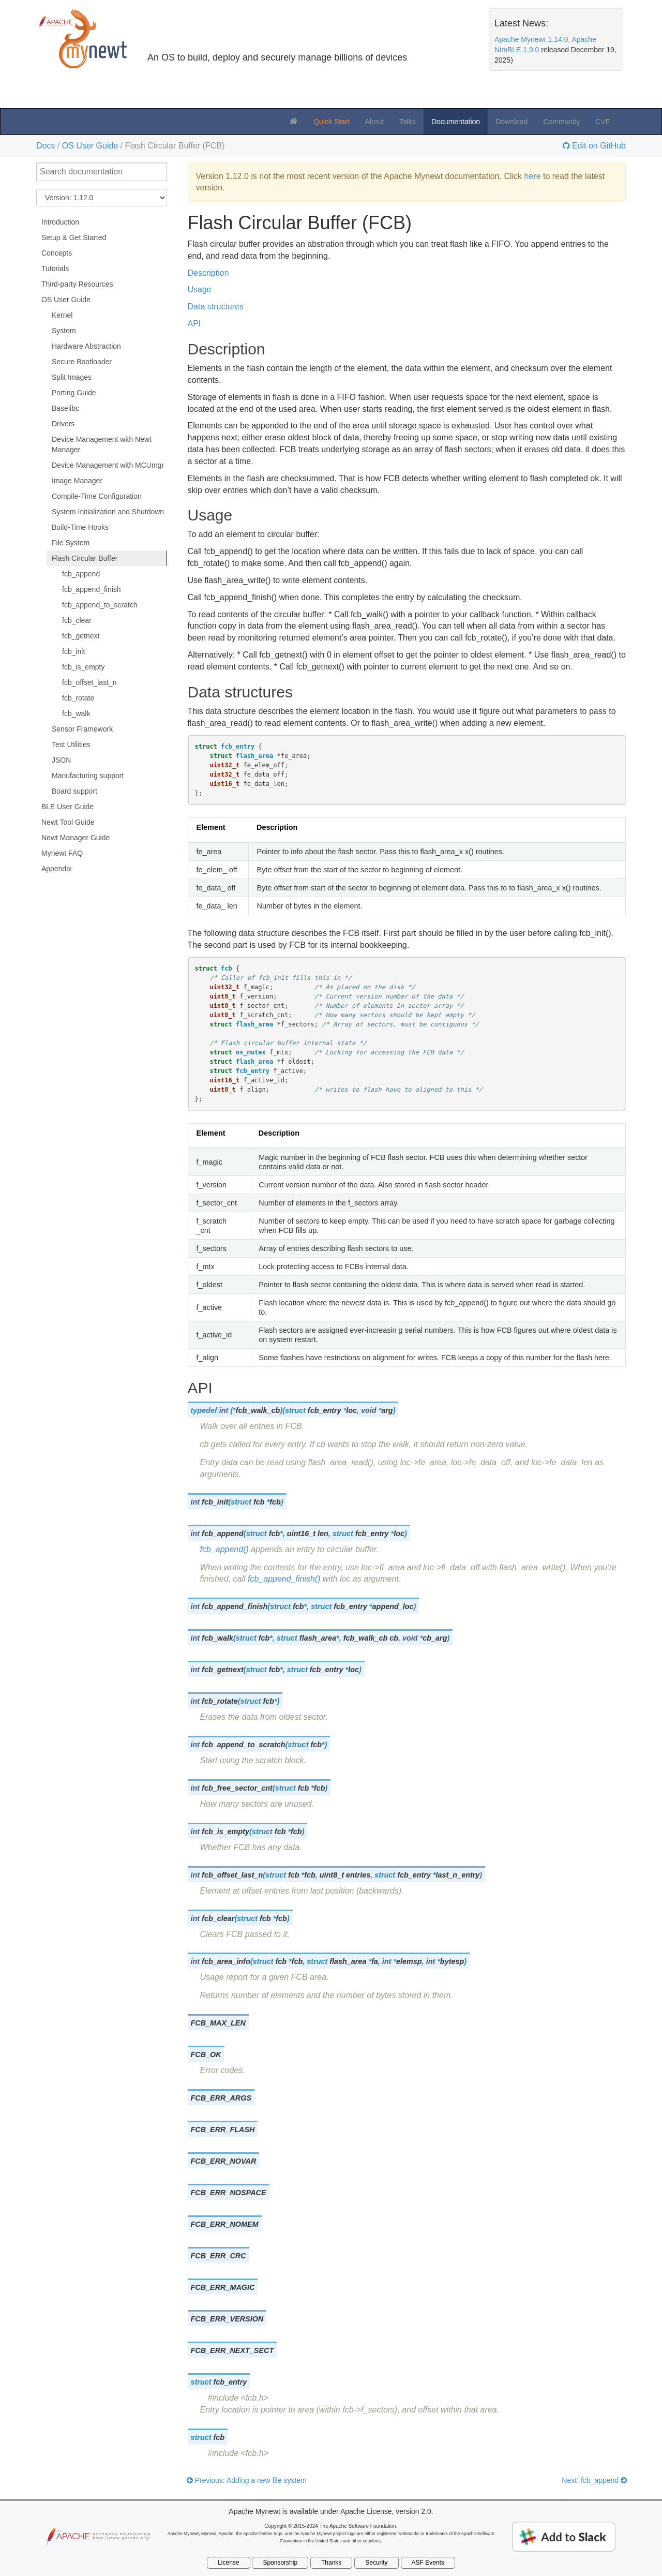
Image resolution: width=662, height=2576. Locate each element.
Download (511, 121)
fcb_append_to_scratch (100, 605)
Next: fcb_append (594, 2480)
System (64, 330)
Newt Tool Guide (67, 822)
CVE (602, 121)
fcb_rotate (78, 698)
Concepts (56, 253)
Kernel (62, 315)
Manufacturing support (88, 775)
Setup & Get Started (73, 237)
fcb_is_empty (83, 667)
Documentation (455, 121)
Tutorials (55, 268)
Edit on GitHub (598, 146)
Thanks (331, 2562)
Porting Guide (74, 393)
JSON (61, 760)
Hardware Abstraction (86, 346)
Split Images (72, 377)
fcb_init (73, 651)
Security (376, 2562)
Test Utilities (71, 744)
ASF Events (428, 2562)
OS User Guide (90, 145)
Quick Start (331, 121)
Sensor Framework (82, 729)
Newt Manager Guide (75, 837)
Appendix (56, 869)
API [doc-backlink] (200, 1387)
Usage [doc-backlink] (210, 515)
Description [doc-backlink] (226, 349)
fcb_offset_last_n (89, 682)
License (228, 2562)
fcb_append (81, 574)
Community (561, 121)
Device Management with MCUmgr (108, 465)
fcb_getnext (80, 636)
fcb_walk (76, 713)
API (194, 323)
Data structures (216, 306)
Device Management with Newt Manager (102, 444)
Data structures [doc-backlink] (240, 692)
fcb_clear (77, 620)
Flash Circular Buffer (84, 558)
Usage (200, 289)
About (374, 121)
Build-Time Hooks (80, 527)
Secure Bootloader (82, 362)
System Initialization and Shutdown (108, 512)
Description (208, 273)
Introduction (60, 222)
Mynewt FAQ (62, 853)
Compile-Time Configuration (97, 496)
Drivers (63, 424)
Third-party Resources (77, 284)
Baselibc (65, 408)
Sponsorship (280, 2562)
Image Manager (77, 481)
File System (70, 543)
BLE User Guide (67, 806)
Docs (45, 145)
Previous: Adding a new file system (247, 2480)
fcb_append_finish (91, 589)
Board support (74, 791)
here (532, 176)
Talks (407, 121)
